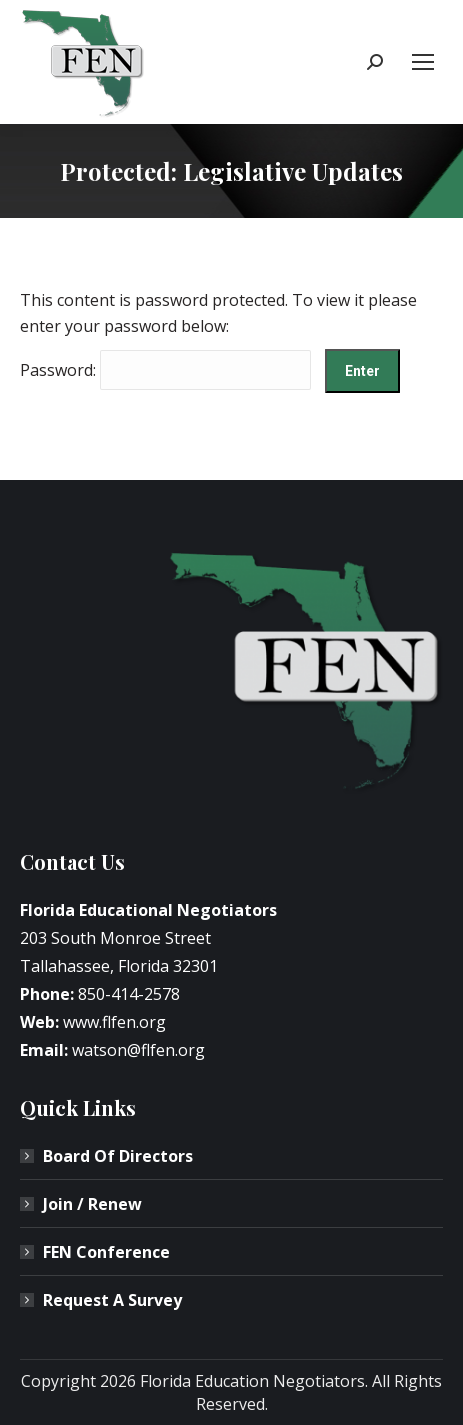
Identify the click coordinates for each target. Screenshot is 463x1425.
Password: (165, 370)
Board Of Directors (118, 1156)
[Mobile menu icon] (423, 62)
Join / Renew (92, 1204)
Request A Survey (112, 1300)
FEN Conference (106, 1252)
